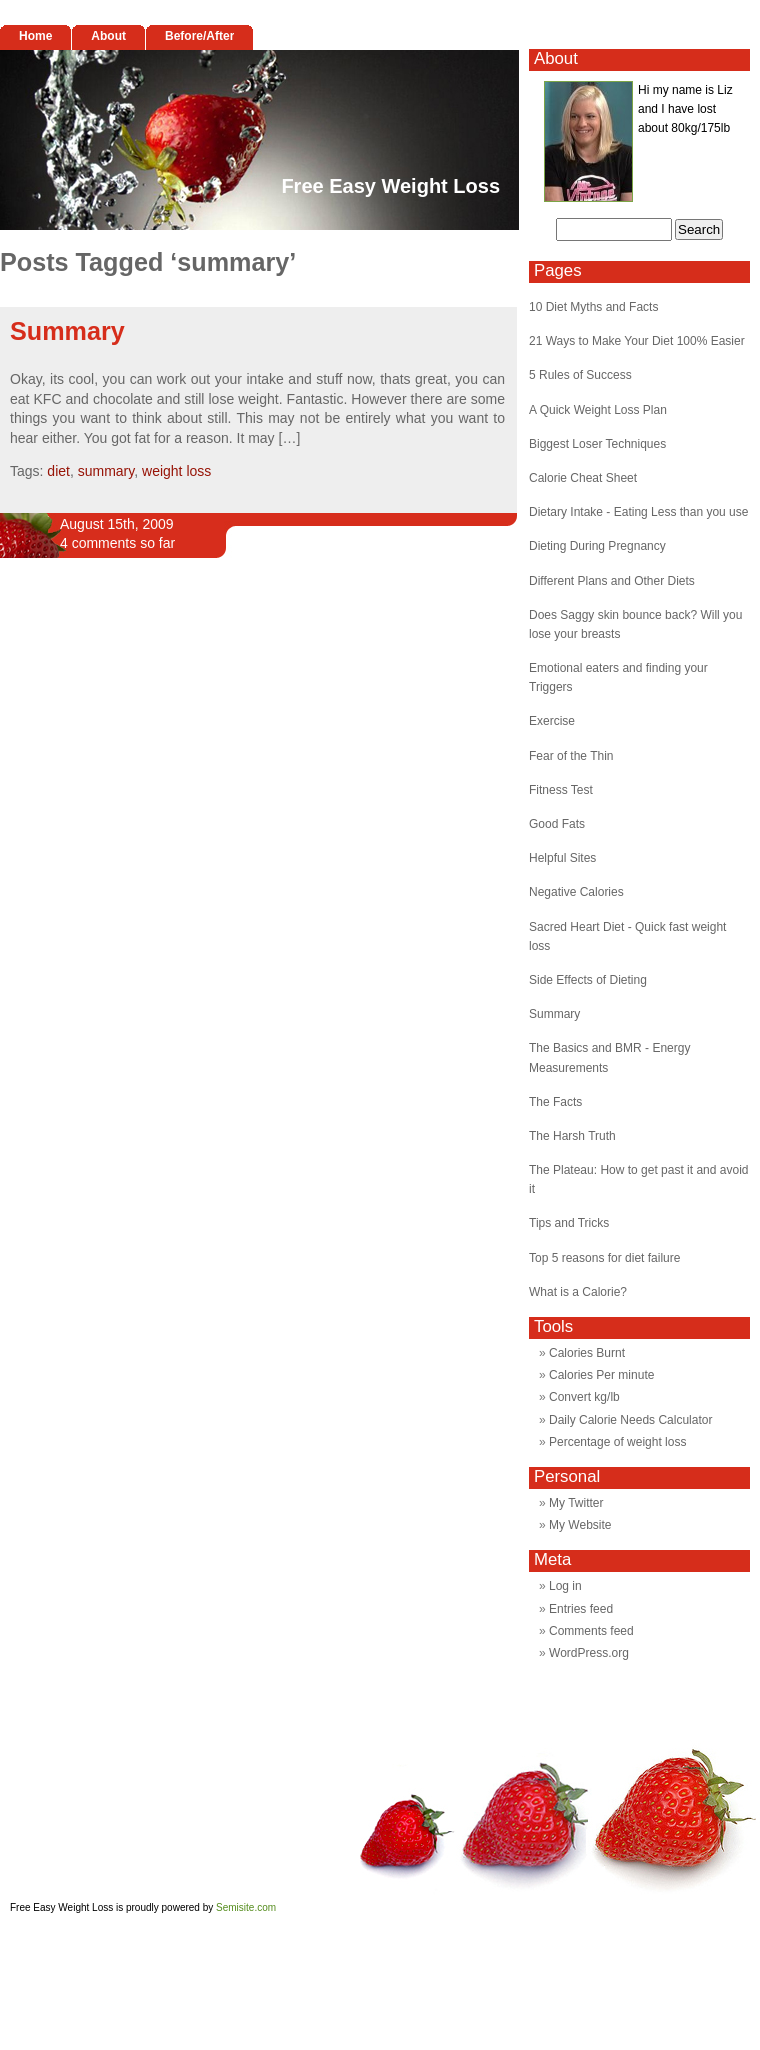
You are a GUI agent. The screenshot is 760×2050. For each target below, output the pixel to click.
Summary (67, 331)
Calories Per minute (601, 1375)
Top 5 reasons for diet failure (604, 1258)
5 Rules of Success (580, 375)
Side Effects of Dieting (588, 980)
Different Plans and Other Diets (612, 581)
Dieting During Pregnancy (597, 546)
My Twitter (576, 1503)
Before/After (199, 36)
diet (58, 471)
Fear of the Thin (571, 756)
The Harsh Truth (572, 1136)
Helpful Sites (562, 858)
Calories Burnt (587, 1353)
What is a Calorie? (578, 1292)
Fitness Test (561, 790)
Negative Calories (576, 892)
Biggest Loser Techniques (597, 444)
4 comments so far (117, 543)
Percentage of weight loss (617, 1442)
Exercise (552, 721)
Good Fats (557, 824)
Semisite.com (246, 1907)
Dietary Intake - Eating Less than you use (638, 512)
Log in (565, 1586)
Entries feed (581, 1609)
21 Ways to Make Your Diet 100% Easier (637, 341)
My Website (580, 1525)
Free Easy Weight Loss (390, 186)
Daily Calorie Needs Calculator (630, 1420)
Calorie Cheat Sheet (583, 478)
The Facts (555, 1102)
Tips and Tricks (569, 1223)
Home (35, 36)
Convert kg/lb (584, 1397)
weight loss (176, 471)
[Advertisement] (187, 805)
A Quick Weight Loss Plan (598, 410)
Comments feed (591, 1631)
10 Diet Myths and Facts (593, 307)
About (108, 36)
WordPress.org (589, 1653)
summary (106, 471)
